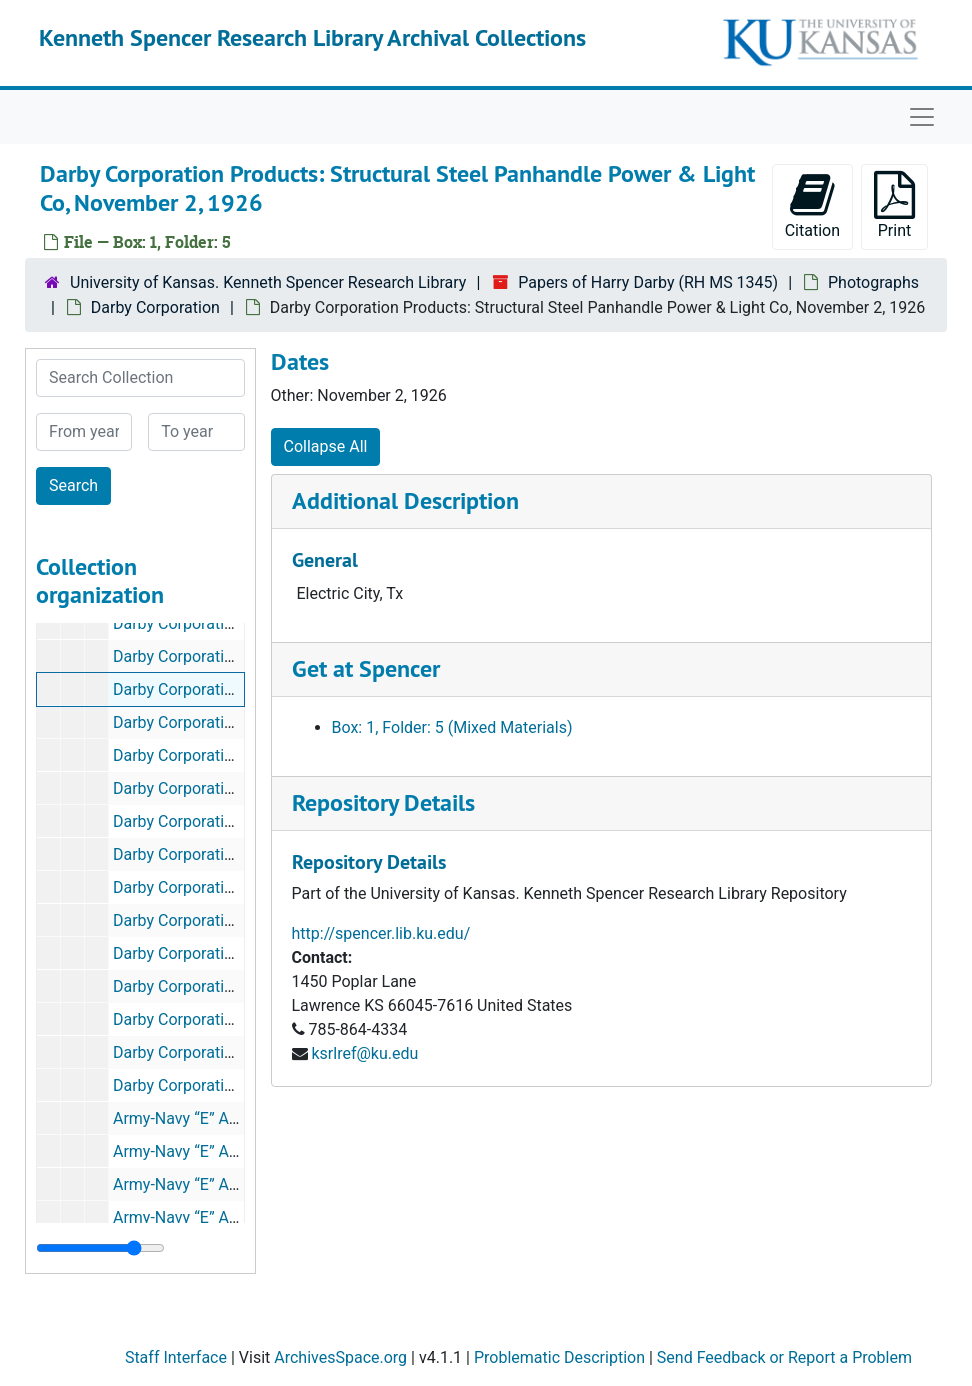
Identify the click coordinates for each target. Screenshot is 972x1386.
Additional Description (405, 500)
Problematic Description (559, 1357)
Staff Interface (176, 1357)
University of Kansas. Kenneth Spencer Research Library (268, 282)
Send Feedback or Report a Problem (784, 1357)
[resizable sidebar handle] (100, 1248)
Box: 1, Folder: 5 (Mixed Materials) (452, 727)
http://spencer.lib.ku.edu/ (381, 933)
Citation (812, 205)
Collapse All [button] (326, 446)
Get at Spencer (366, 668)
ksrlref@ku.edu (364, 1053)
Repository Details (383, 802)
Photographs (873, 282)
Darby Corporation (155, 307)
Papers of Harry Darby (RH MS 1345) (648, 282)
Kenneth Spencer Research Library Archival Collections (312, 37)
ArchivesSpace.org (340, 1357)
